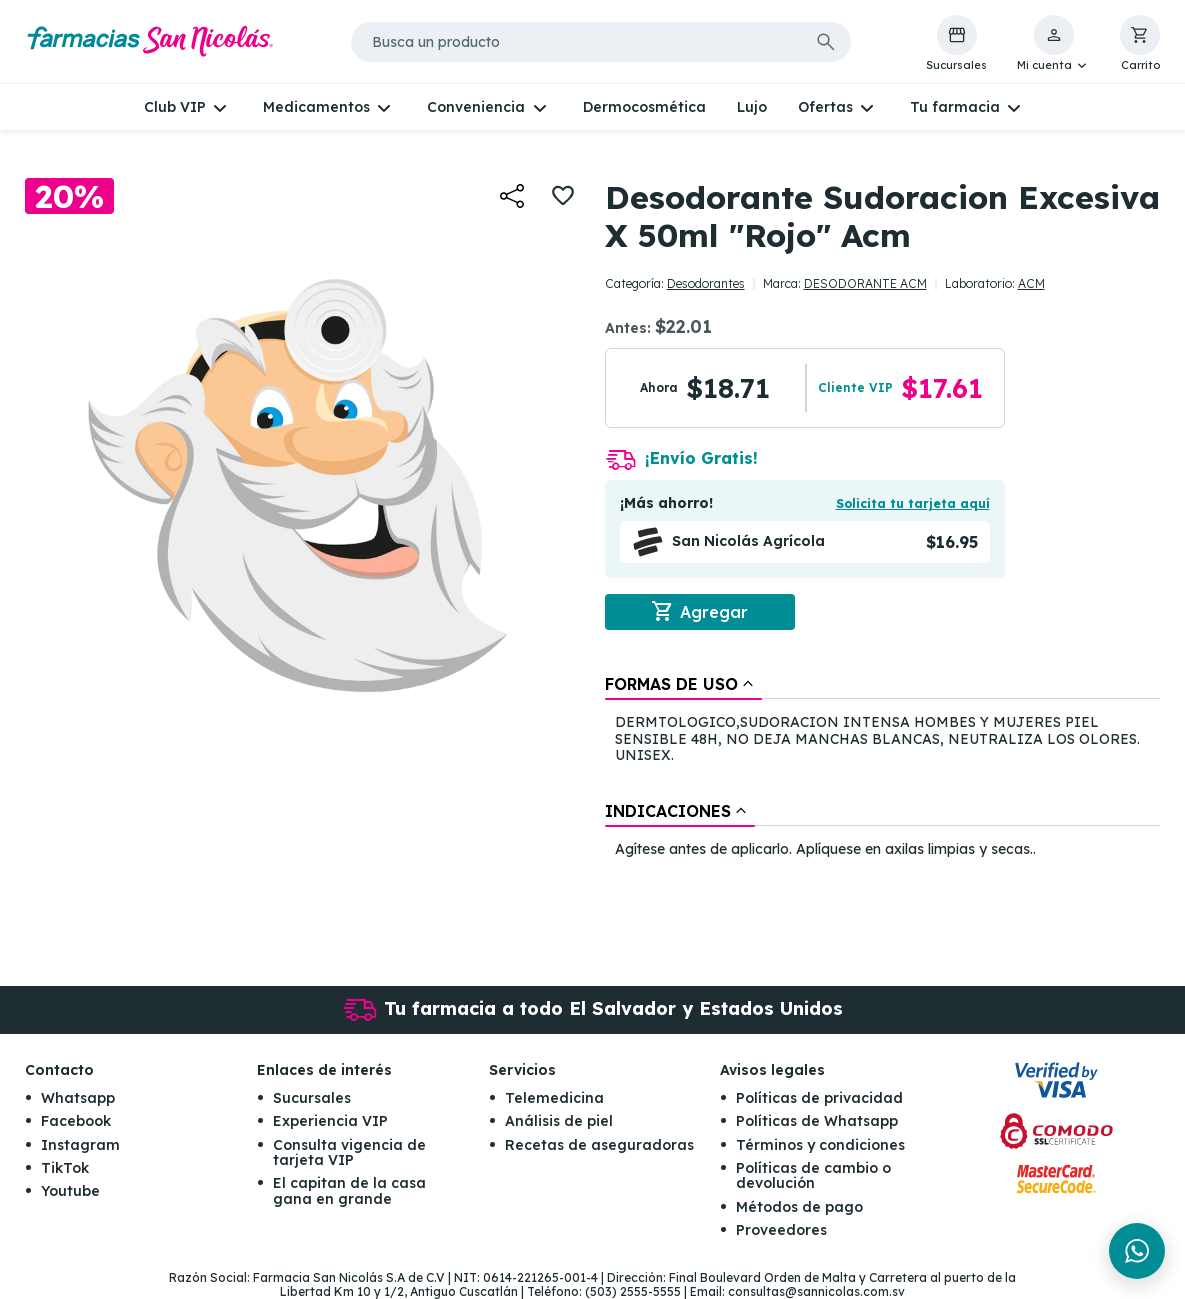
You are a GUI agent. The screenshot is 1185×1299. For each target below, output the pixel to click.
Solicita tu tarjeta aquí (913, 503)
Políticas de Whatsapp (817, 1121)
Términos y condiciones (820, 1145)
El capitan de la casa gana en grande (349, 1190)
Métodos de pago (799, 1207)
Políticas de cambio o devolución (813, 1175)
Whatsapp (78, 1098)
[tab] (683, 684)
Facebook (76, 1121)
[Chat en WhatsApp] (1137, 1251)
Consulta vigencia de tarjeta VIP (349, 1152)
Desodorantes (706, 283)
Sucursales (312, 1098)
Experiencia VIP (330, 1121)
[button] (1053, 44)
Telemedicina (554, 1098)
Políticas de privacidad (819, 1098)
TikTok (65, 1168)
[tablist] (883, 768)
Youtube (70, 1191)
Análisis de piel (559, 1121)
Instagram (80, 1145)
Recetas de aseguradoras (599, 1145)
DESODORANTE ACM (865, 283)
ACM (1031, 283)
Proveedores (781, 1230)
